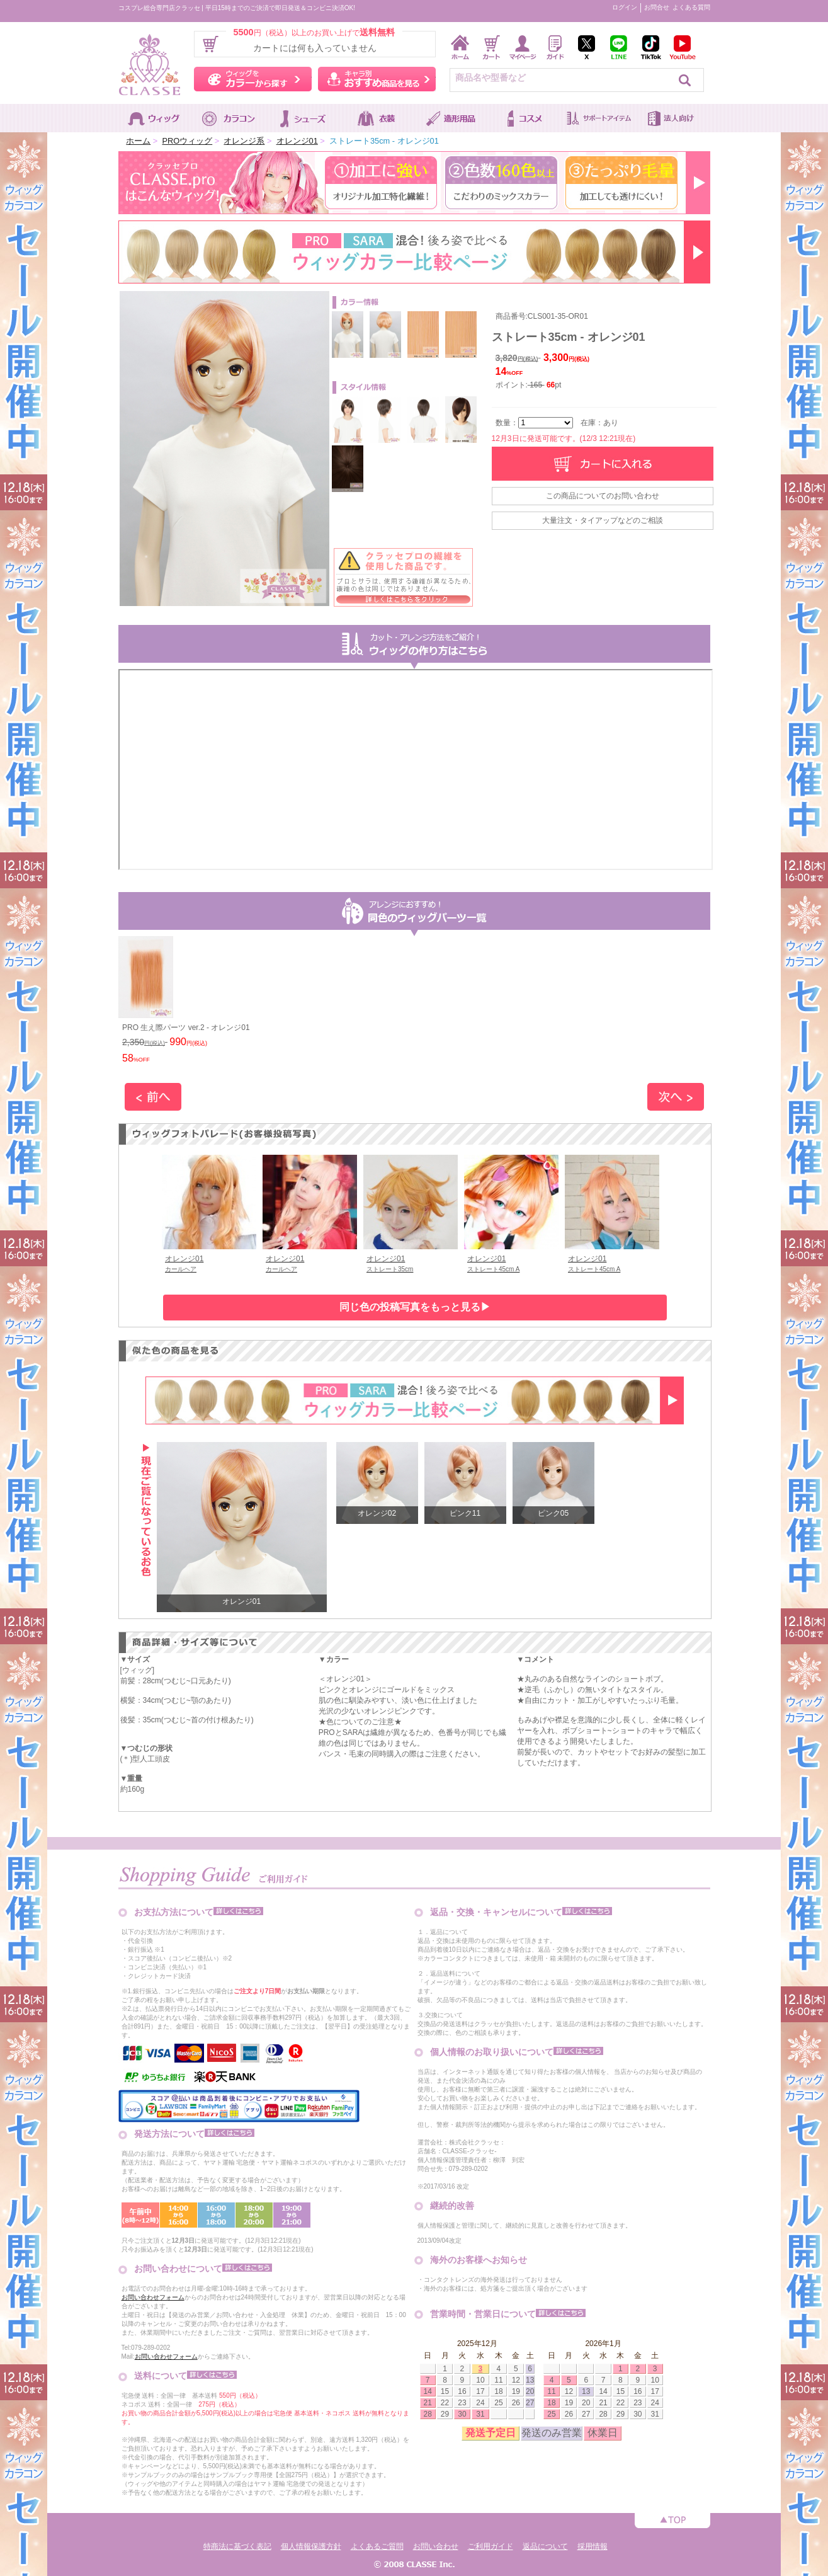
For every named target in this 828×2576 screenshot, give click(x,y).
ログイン (624, 7)
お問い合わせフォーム (153, 2297)
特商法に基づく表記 (237, 2546)
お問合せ (656, 7)
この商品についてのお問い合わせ (602, 495)
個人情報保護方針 (311, 2546)
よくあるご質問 (377, 2546)
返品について (545, 2546)
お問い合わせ (435, 2546)
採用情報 (592, 2546)
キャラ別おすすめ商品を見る (377, 79)
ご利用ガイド (490, 2546)
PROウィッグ (187, 141)
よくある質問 (691, 7)
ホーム (138, 141)
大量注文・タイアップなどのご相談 (602, 520)
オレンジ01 (297, 141)
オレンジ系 (244, 141)
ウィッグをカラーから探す (253, 79)
